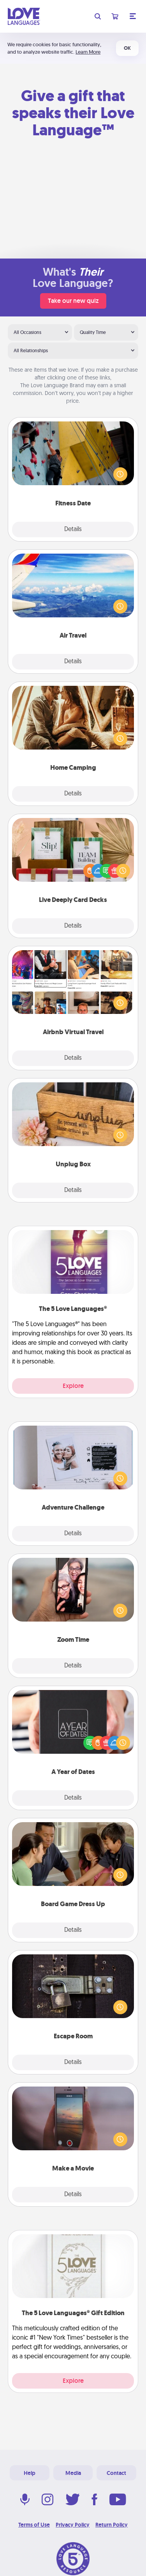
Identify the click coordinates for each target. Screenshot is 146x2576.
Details (73, 529)
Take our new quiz (73, 301)
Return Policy (111, 2524)
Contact (116, 2472)
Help (29, 2472)
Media (73, 2472)
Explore (73, 1386)
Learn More (88, 52)
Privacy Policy (73, 2524)
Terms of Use (34, 2524)
